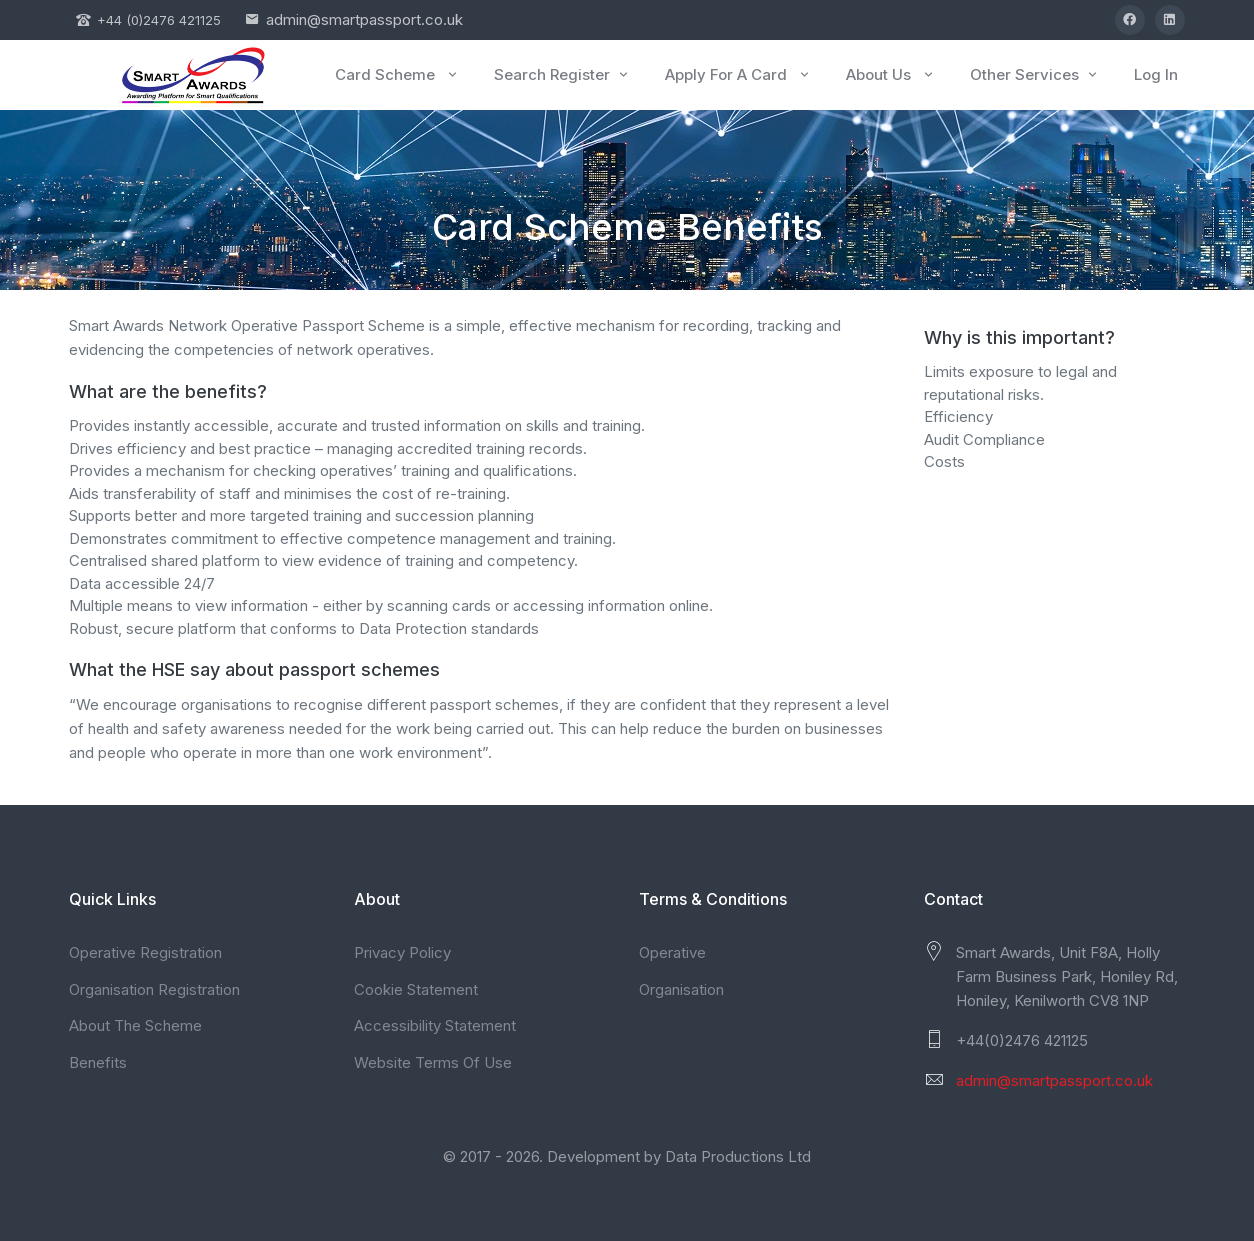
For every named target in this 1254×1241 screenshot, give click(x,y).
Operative (672, 952)
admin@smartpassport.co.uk (364, 19)
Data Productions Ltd (738, 1156)
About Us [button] (891, 74)
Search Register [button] (562, 74)
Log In (1156, 74)
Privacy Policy (402, 952)
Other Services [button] (1035, 74)
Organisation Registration (154, 989)
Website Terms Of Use (433, 1062)
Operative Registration (145, 952)
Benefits (98, 1062)
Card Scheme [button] (397, 74)
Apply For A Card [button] (738, 74)
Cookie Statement (416, 989)
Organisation (681, 989)
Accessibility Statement (435, 1025)
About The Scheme (135, 1025)
